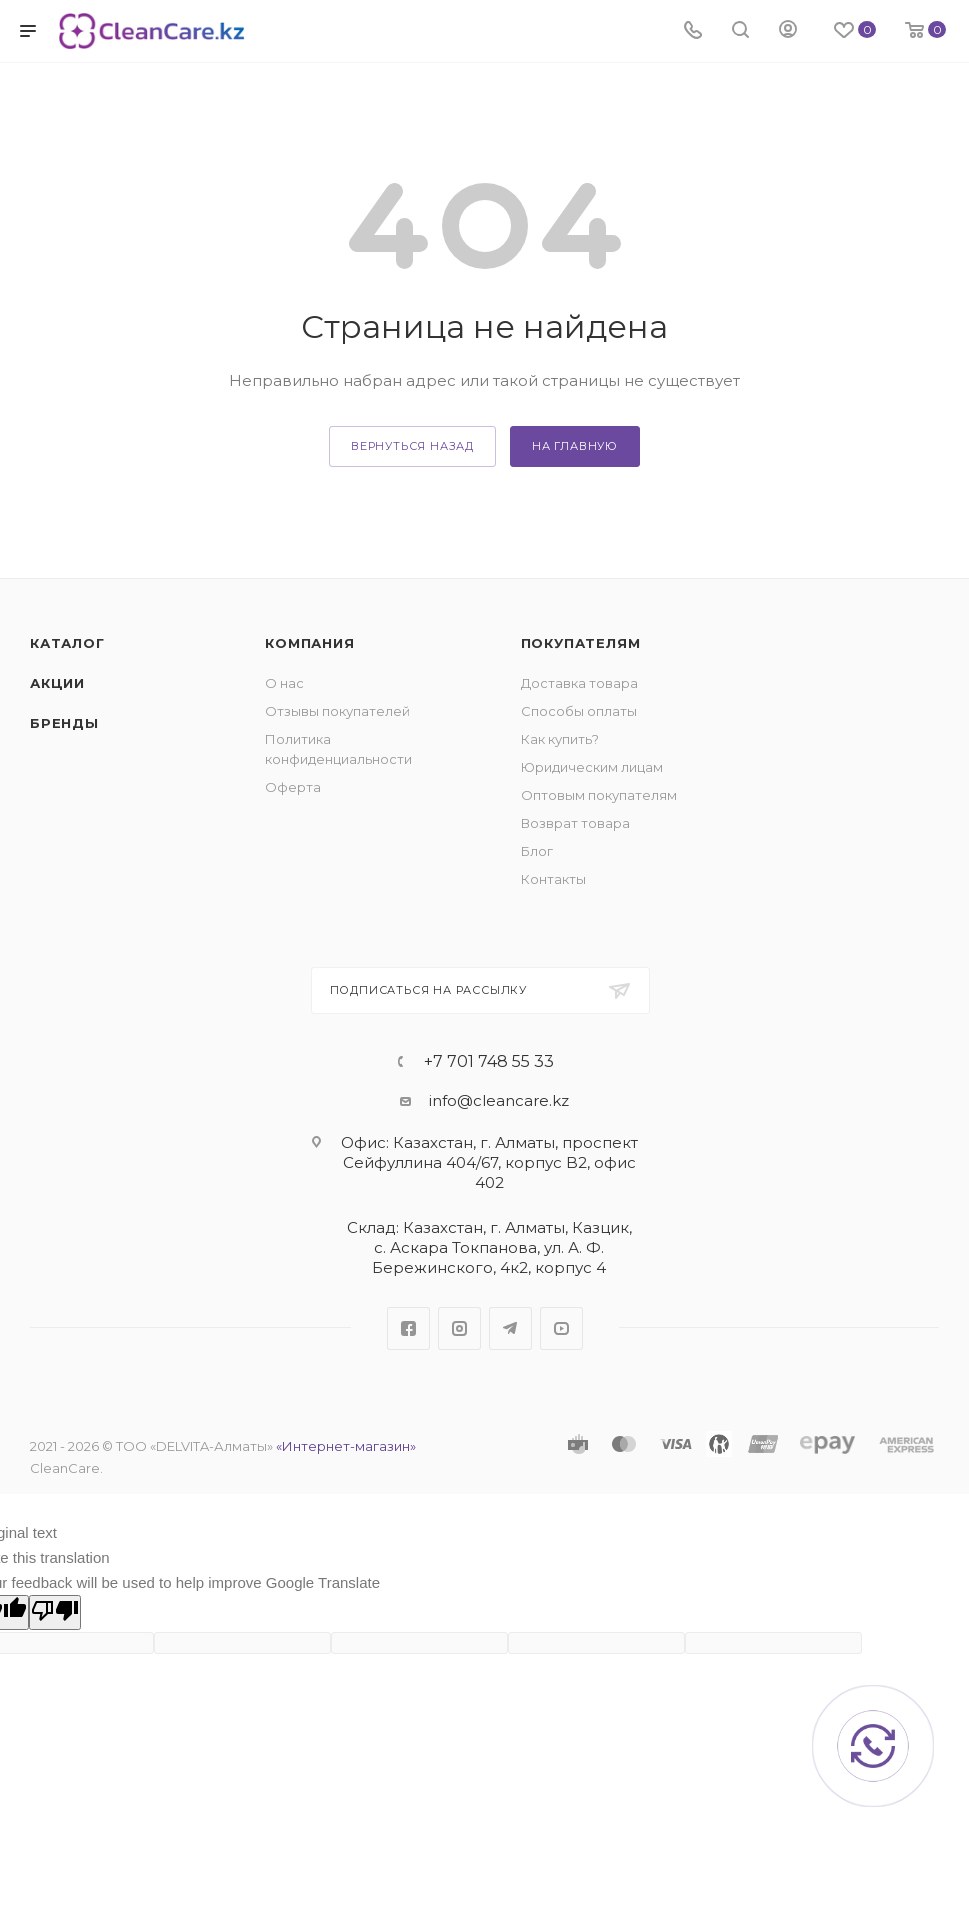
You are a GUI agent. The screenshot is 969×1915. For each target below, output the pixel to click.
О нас (284, 683)
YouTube (561, 1328)
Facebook (408, 1328)
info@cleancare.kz (499, 1100)
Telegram (510, 1328)
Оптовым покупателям (599, 795)
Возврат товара (575, 823)
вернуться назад (412, 446)
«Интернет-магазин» (346, 1446)
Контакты (553, 879)
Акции (57, 683)
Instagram (459, 1328)
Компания (309, 643)
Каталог (67, 643)
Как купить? (560, 739)
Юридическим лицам (592, 767)
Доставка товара (579, 683)
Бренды (64, 723)
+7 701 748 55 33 (489, 1062)
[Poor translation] (55, 1612)
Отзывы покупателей (337, 711)
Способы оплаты (579, 711)
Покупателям (581, 643)
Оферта (293, 787)
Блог (537, 851)
